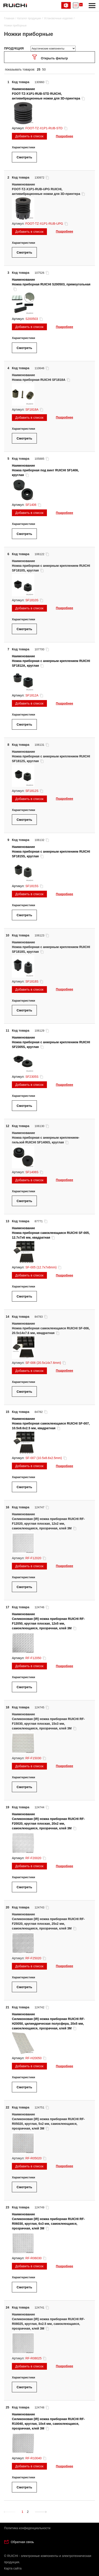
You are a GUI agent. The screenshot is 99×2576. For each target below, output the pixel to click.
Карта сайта (13, 2568)
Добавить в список (29, 136)
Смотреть (24, 157)
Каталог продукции (29, 18)
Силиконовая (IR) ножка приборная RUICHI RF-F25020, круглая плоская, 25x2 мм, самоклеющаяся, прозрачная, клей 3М (48, 1923)
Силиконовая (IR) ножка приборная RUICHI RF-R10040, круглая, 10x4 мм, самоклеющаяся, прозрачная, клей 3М (48, 2423)
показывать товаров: (20, 69)
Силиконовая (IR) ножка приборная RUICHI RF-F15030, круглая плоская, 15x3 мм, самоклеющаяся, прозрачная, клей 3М (48, 1723)
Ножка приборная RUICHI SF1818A (41, 380)
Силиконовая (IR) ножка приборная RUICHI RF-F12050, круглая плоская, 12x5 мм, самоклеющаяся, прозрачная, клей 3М (48, 1623)
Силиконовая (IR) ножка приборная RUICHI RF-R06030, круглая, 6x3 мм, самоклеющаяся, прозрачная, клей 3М (48, 2223)
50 (44, 69)
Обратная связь (22, 2542)
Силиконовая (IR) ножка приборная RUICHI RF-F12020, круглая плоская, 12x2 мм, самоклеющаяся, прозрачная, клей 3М (48, 1523)
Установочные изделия (58, 18)
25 (38, 69)
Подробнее (64, 136)
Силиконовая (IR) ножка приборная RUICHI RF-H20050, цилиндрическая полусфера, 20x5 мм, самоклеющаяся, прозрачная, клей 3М (48, 2023)
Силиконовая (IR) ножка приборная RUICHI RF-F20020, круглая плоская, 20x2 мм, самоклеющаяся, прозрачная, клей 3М (48, 1823)
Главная (9, 18)
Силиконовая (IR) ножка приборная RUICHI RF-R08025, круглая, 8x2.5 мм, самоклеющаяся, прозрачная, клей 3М (48, 2323)
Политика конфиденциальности (27, 2528)
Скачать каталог (66, 5)
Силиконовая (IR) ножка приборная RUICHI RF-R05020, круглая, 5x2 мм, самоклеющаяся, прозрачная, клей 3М (48, 2123)
